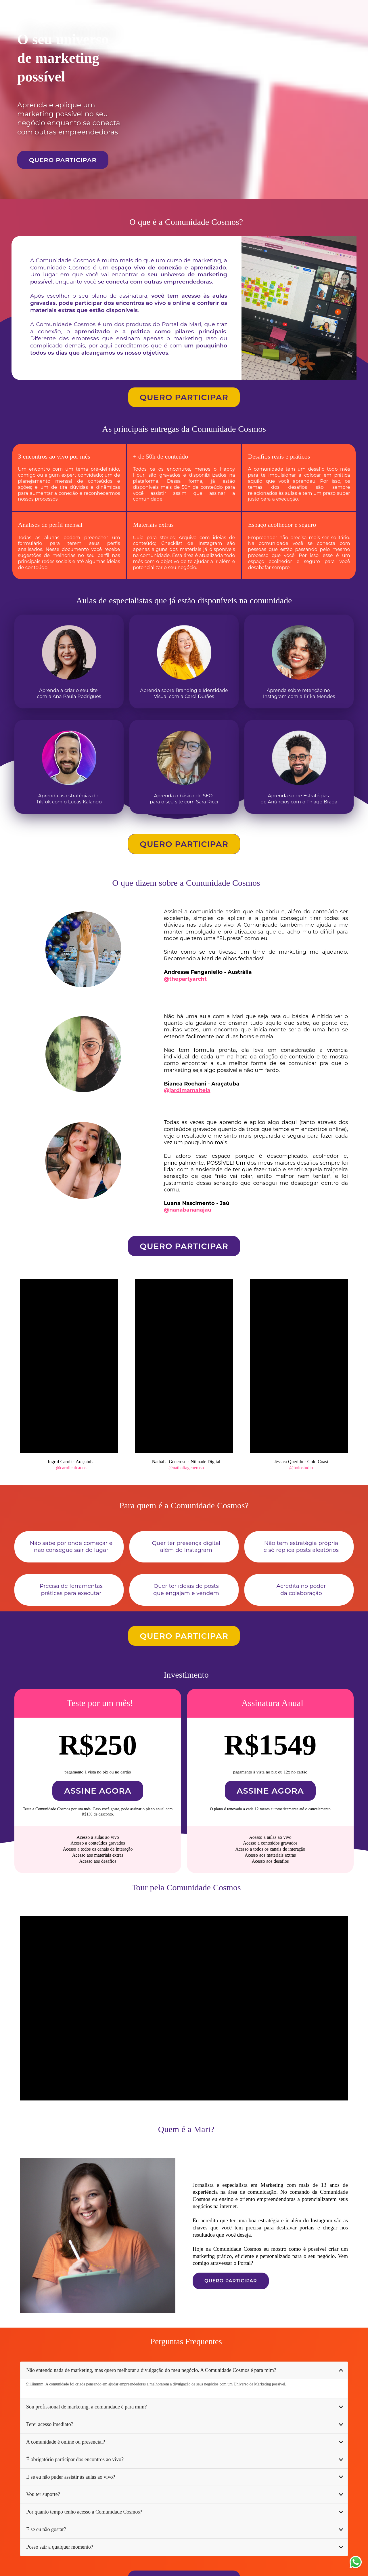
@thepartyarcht (185, 979)
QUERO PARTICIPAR (63, 160)
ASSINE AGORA (97, 1791)
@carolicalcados (71, 1467)
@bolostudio (301, 1467)
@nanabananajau (187, 1209)
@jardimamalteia (187, 1090)
